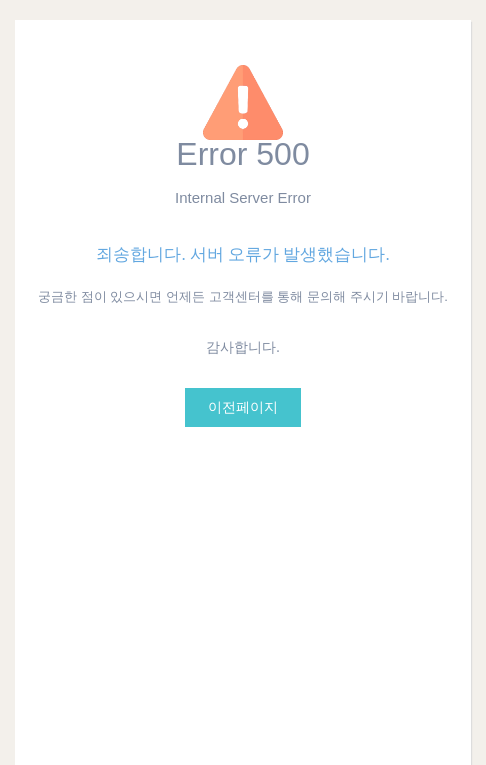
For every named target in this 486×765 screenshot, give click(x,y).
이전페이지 (243, 407)
